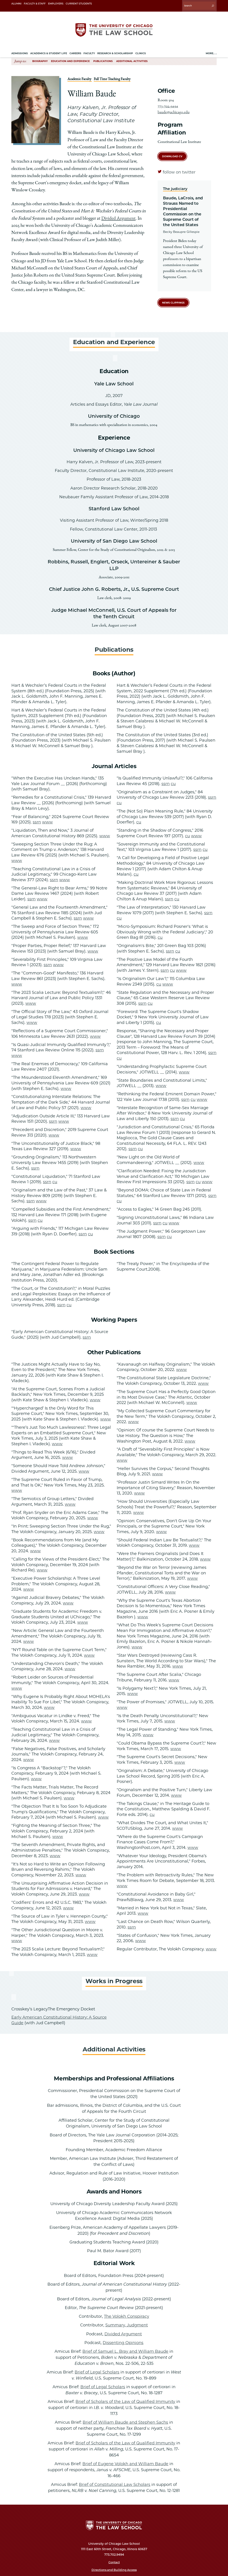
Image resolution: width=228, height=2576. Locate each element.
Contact (114, 2513)
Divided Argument (118, 215)
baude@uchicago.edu (173, 109)
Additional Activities (132, 57)
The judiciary (175, 185)
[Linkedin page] (111, 2562)
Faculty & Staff (35, 3)
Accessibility (114, 2543)
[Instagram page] (129, 2562)
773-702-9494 (168, 103)
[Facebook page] (99, 2562)
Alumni (16, 3)
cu (54, 1158)
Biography (40, 57)
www (47, 798)
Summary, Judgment (126, 2275)
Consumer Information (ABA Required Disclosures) (114, 2536)
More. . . (211, 50)
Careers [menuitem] (75, 50)
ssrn (37, 798)
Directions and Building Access (114, 2521)
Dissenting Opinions (123, 2293)
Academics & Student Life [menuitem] (48, 50)
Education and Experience (70, 57)
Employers (55, 3)
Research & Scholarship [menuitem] (115, 50)
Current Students (79, 3)
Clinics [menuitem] (140, 50)
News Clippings (173, 299)
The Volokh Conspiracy (126, 2266)
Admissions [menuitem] (19, 50)
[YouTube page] (117, 2562)
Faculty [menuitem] (89, 50)
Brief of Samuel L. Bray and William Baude (125, 2301)
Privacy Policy (114, 2528)
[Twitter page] (105, 2562)
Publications (103, 57)
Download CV (172, 153)
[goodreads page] (123, 2562)
